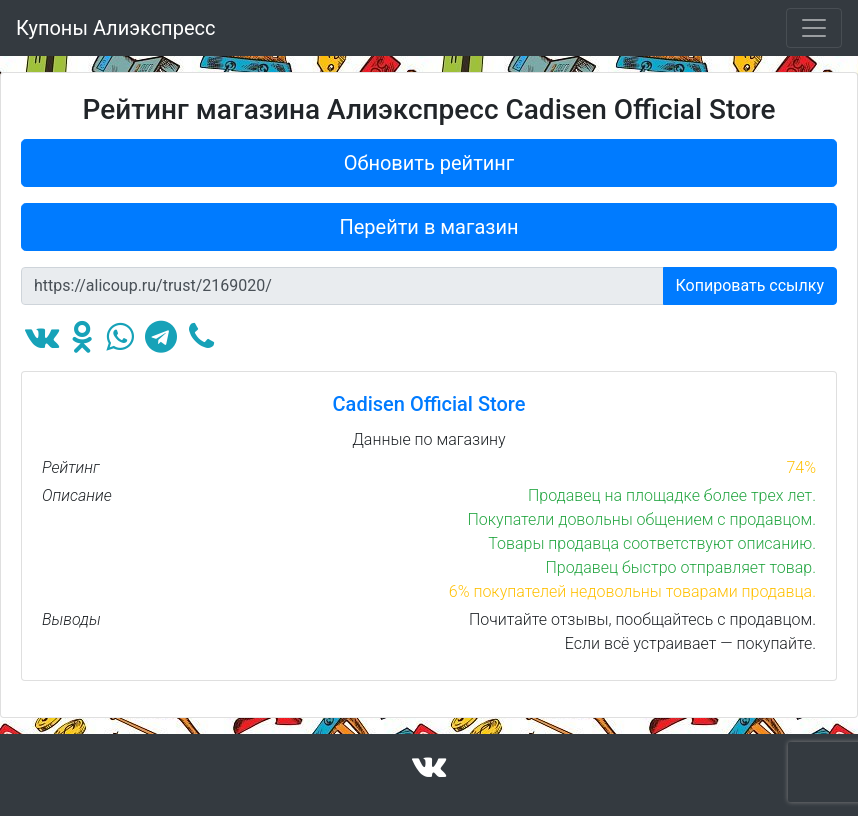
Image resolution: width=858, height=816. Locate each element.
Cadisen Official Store (429, 404)
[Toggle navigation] (814, 28)
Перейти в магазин (429, 227)
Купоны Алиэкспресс (115, 28)
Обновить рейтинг (429, 163)
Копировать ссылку (750, 285)
